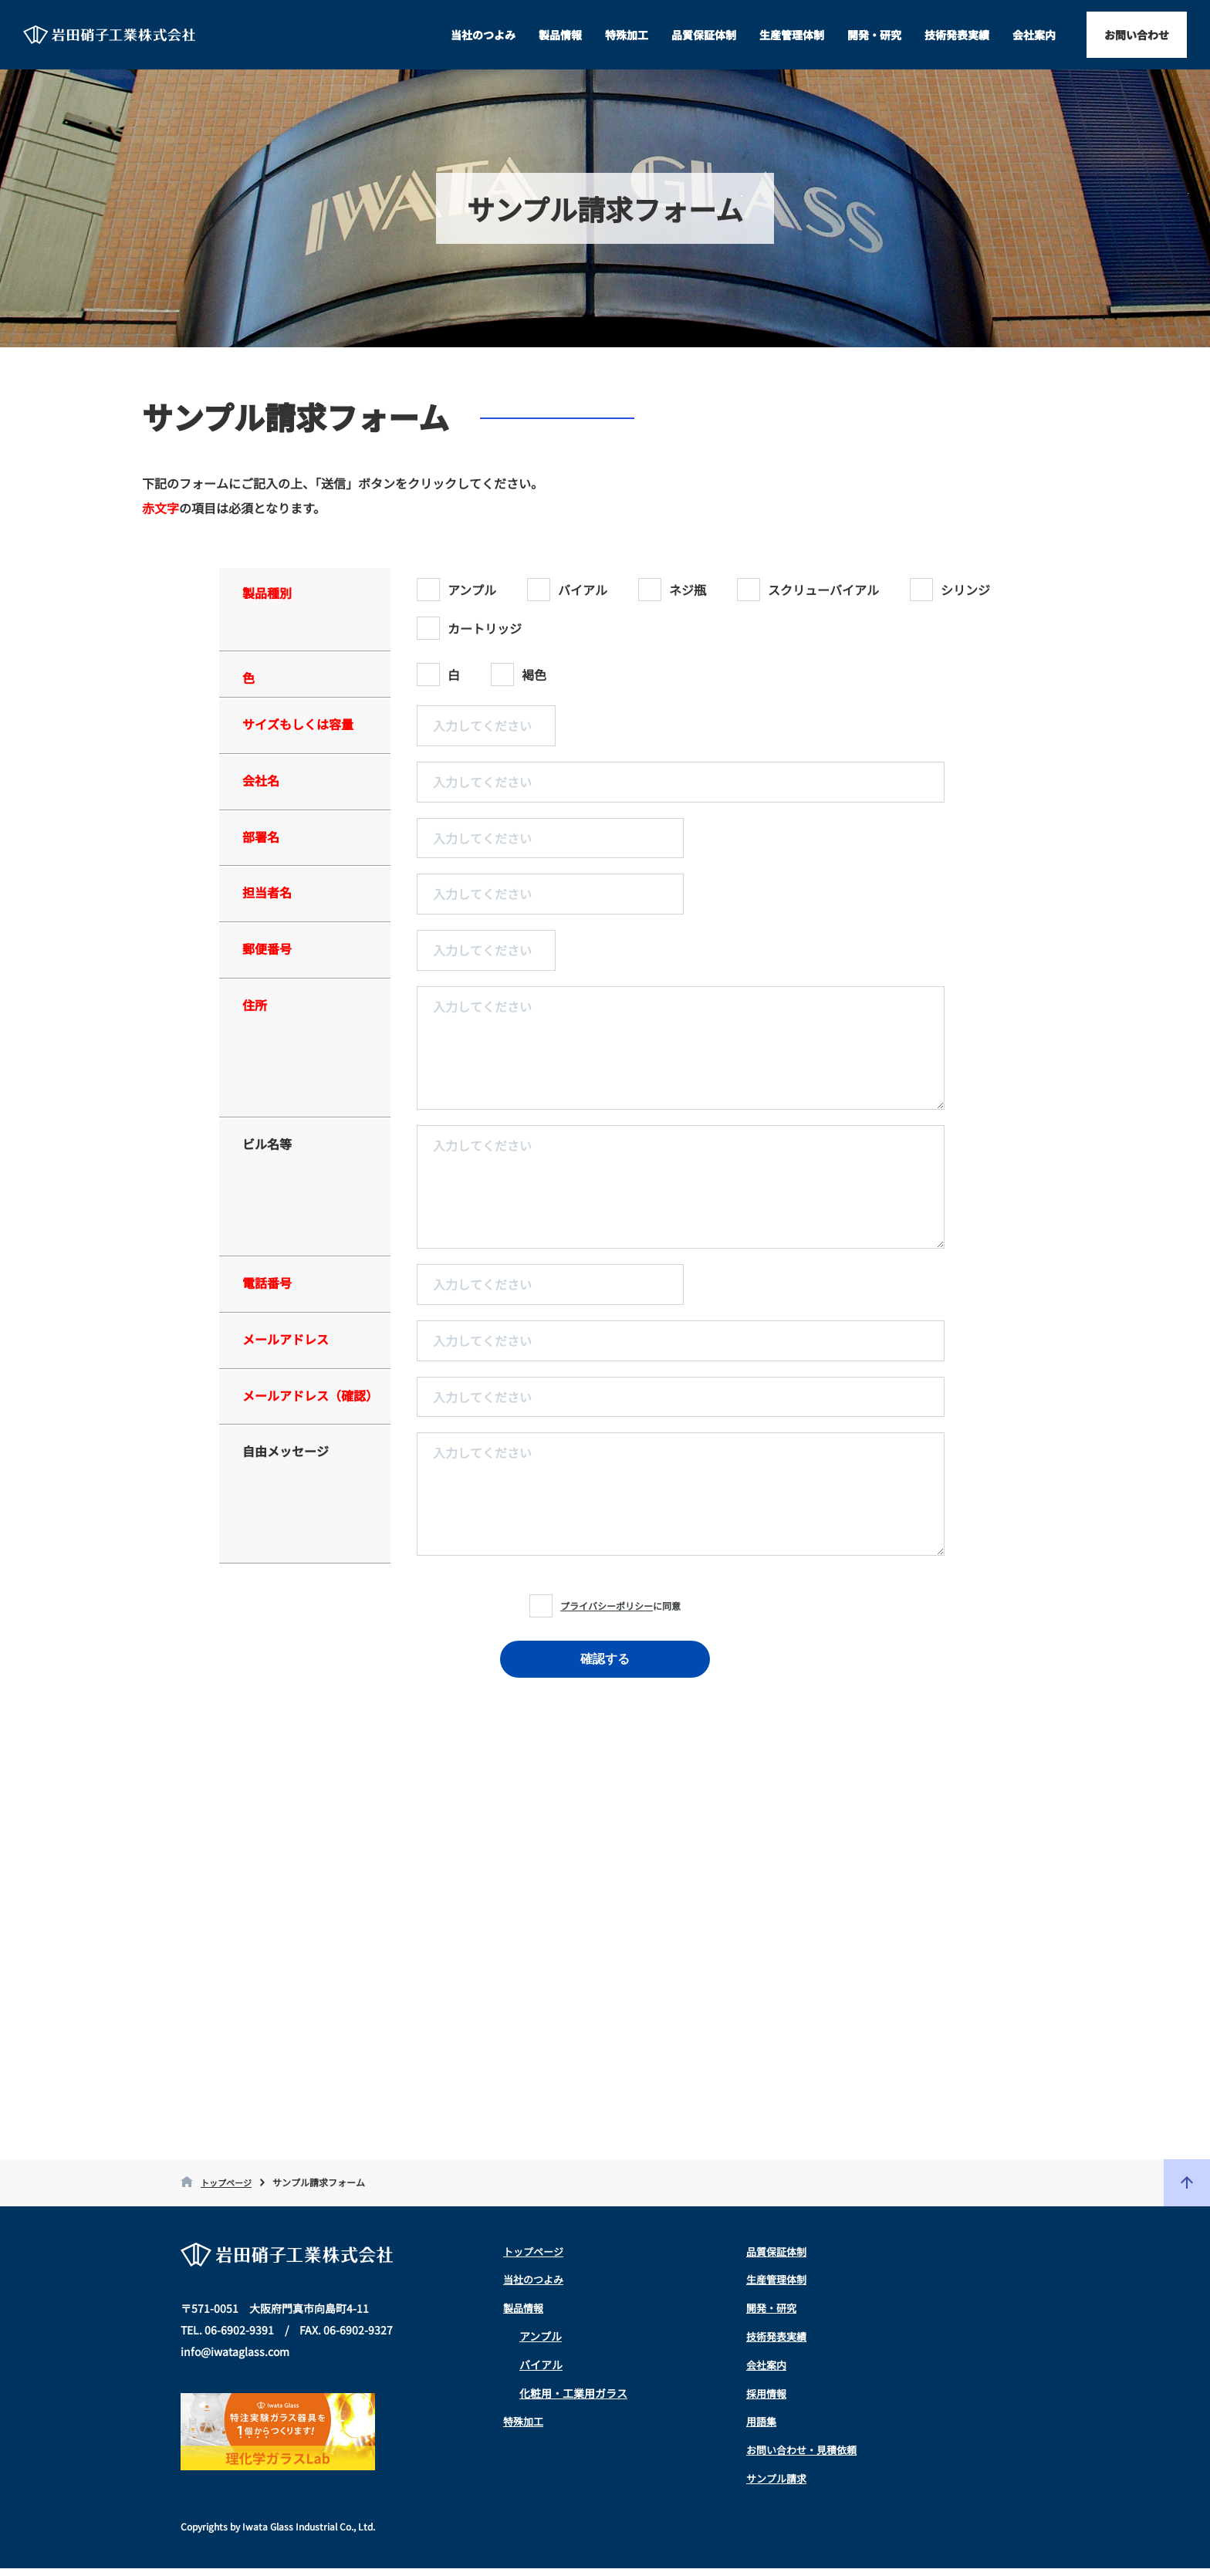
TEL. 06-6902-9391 (227, 2337)
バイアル (541, 2372)
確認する (605, 1658)
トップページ (228, 2190)
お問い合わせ (1136, 34)
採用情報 (767, 2401)
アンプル (540, 2343)
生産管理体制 (791, 34)
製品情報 (560, 34)
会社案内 (1034, 34)
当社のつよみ (483, 34)
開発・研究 (874, 34)
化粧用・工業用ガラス (573, 2401)
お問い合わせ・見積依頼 (805, 2457)
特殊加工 (626, 34)
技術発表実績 (956, 34)
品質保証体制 (703, 34)
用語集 (762, 2428)
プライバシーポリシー (606, 1605)
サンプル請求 (778, 2485)
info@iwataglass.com (235, 2359)
